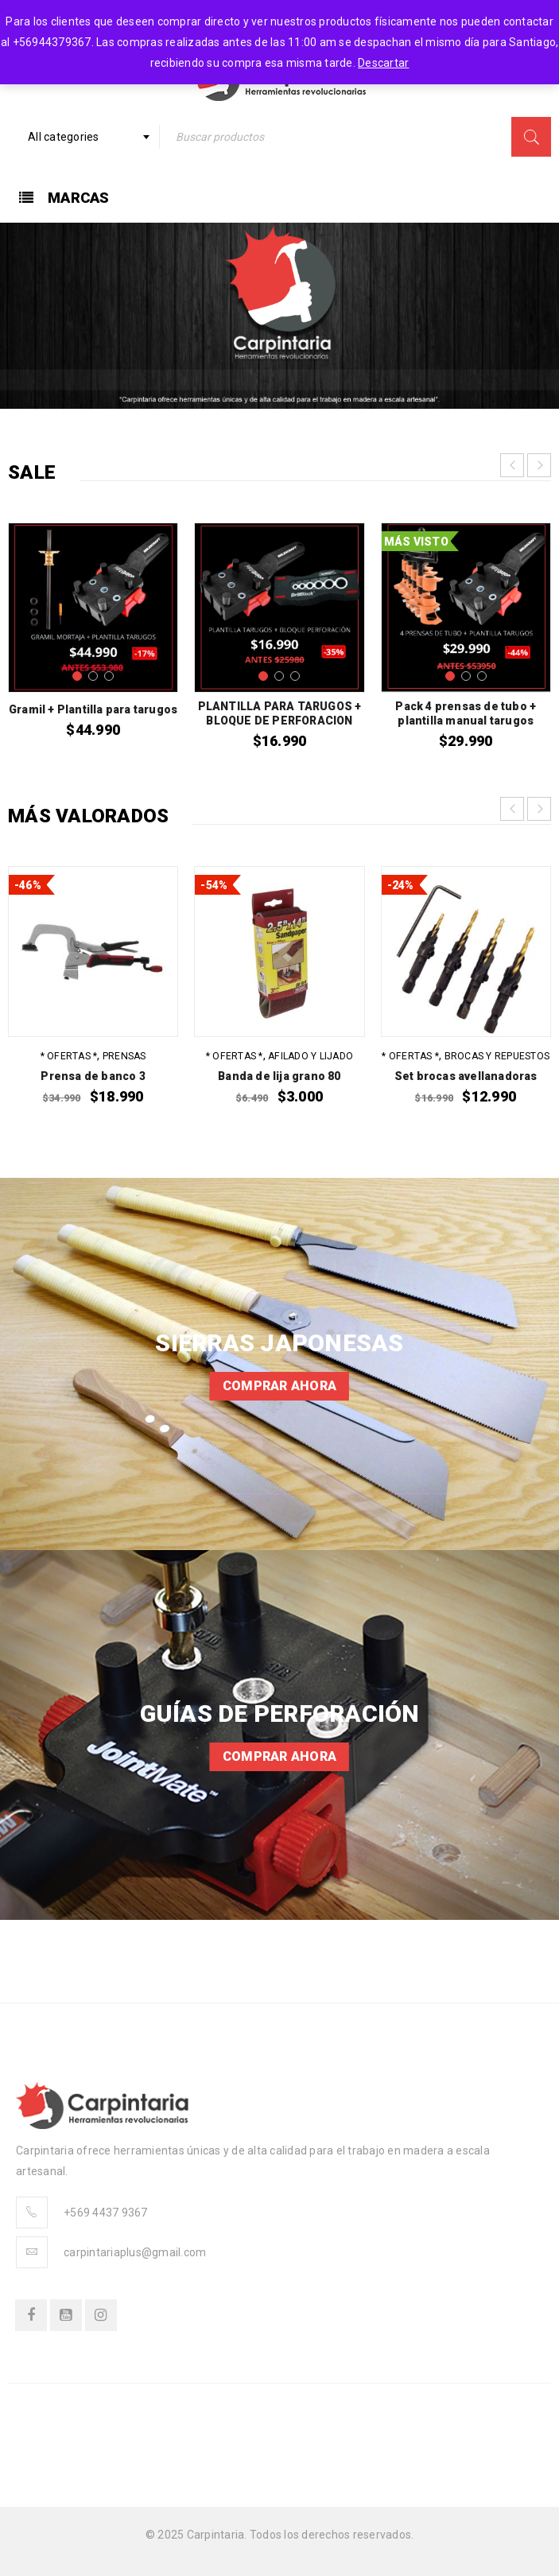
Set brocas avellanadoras (466, 1076)
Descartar (383, 62)
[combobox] (84, 137)
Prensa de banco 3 (93, 1076)
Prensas (124, 1056)
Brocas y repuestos (497, 1056)
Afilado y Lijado (310, 1056)
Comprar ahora (279, 1385)
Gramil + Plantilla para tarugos (93, 709)
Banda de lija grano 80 (279, 1076)
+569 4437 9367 (106, 2212)
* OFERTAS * (69, 1056)
